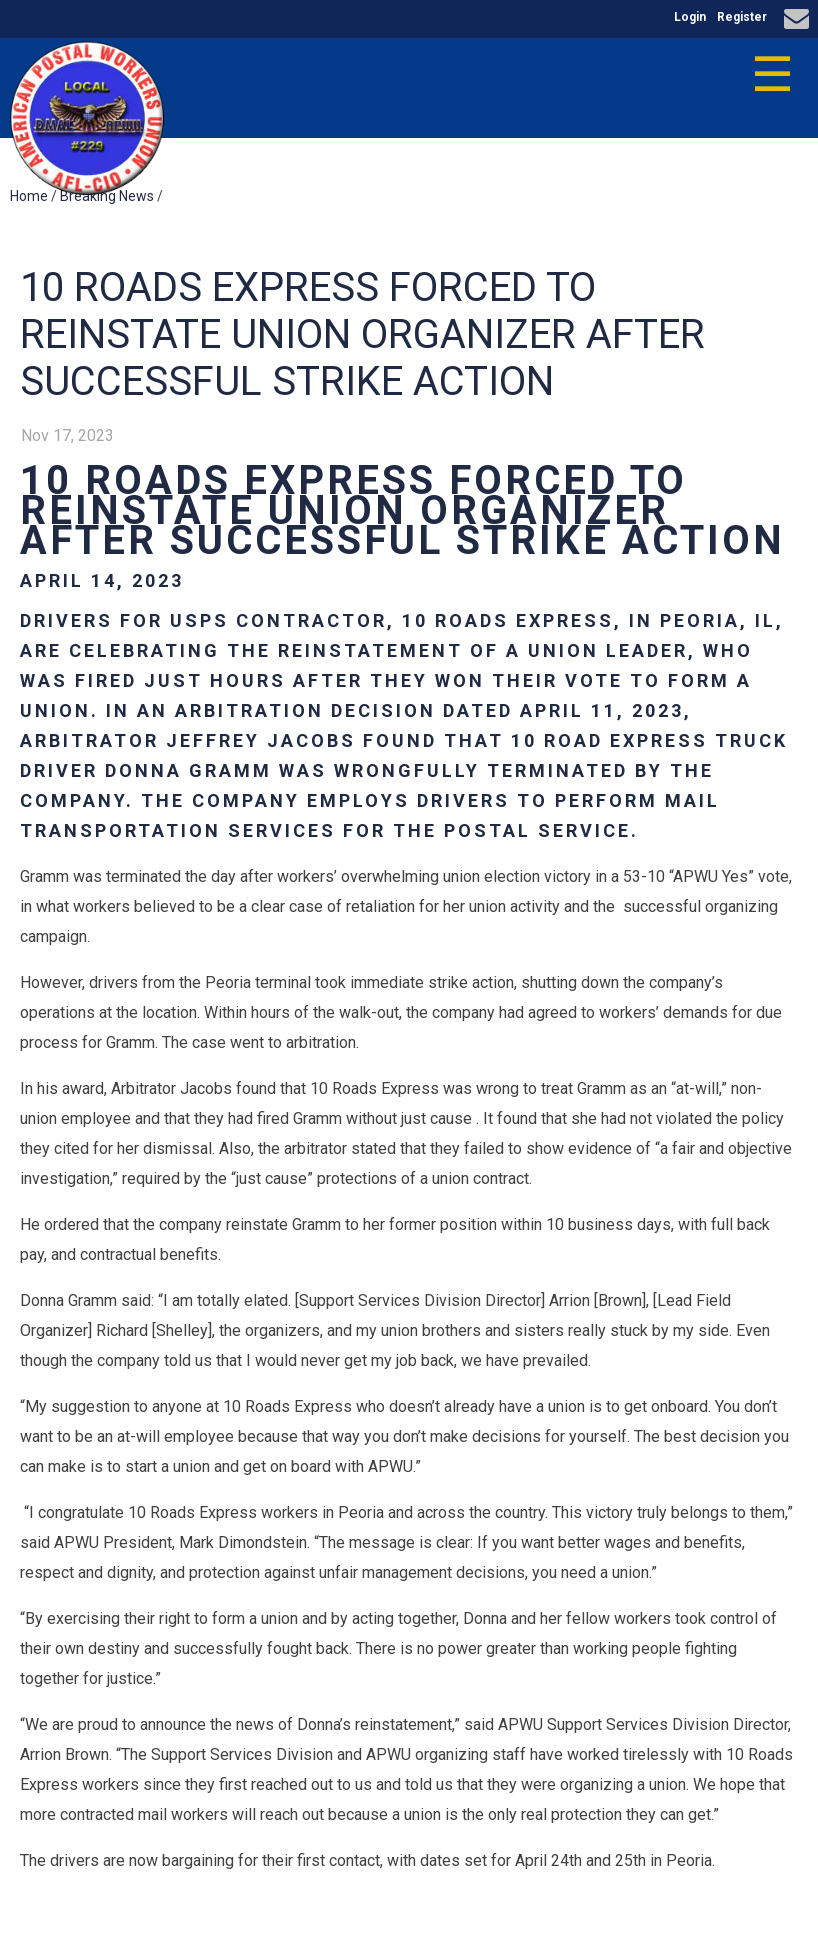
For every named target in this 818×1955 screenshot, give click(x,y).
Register (742, 17)
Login (690, 17)
